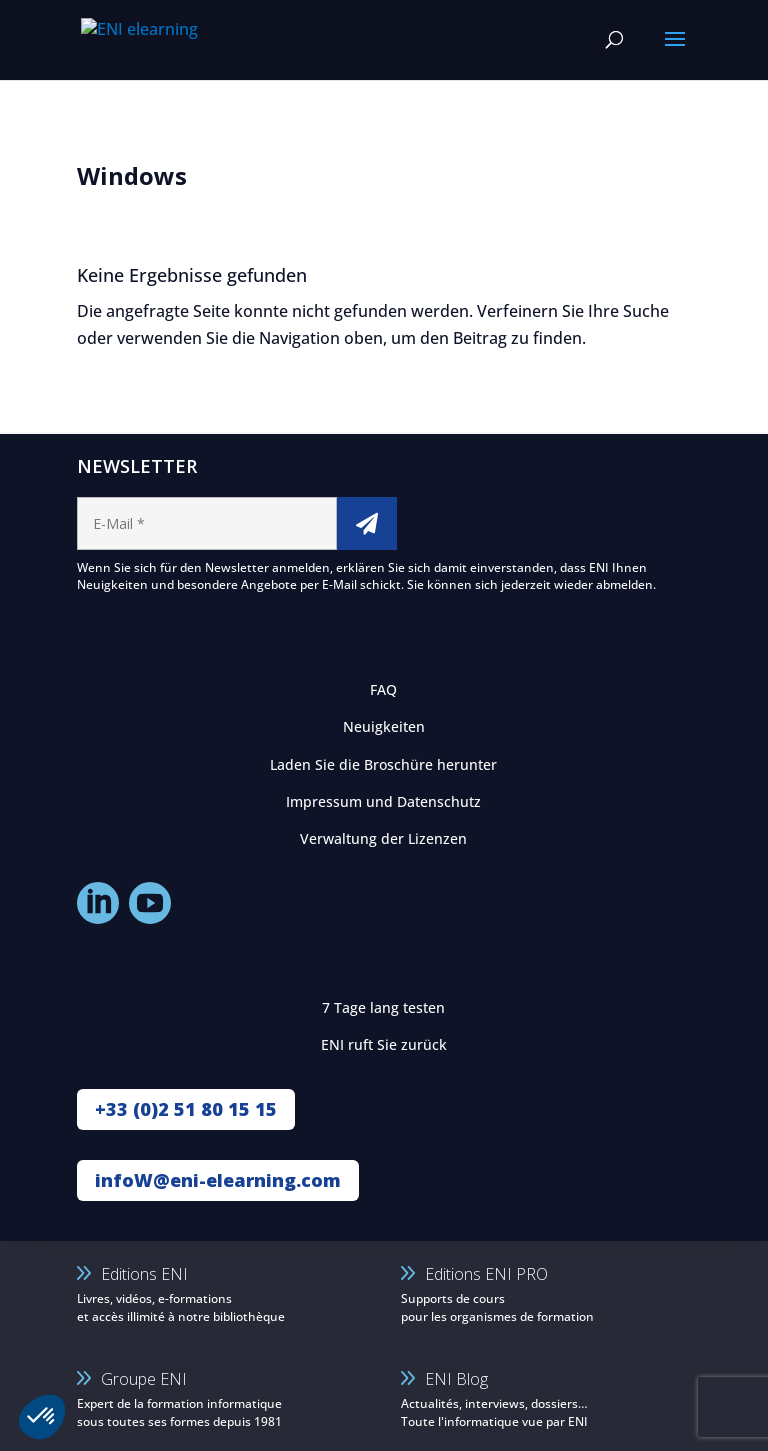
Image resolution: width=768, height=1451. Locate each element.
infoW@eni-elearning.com (218, 1180)
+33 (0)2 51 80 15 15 (186, 1109)
